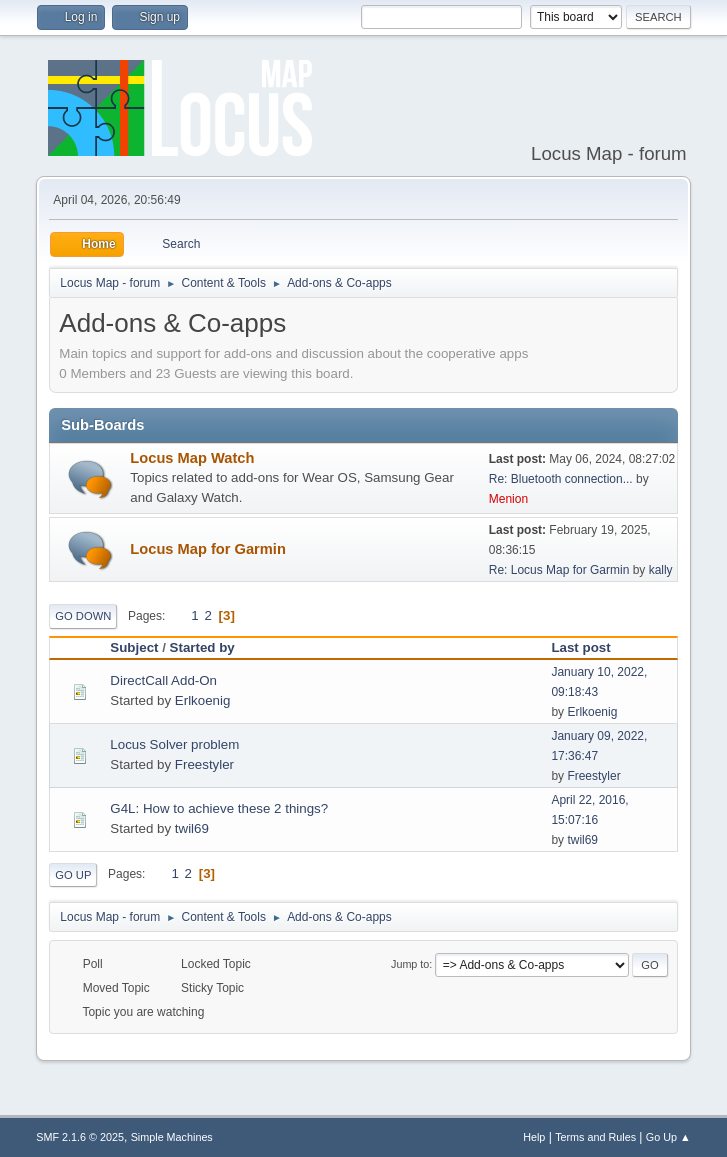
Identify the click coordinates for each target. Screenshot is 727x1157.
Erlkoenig (203, 700)
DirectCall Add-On (163, 680)
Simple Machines (172, 1137)
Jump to (410, 964)
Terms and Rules (595, 1137)
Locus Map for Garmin (208, 549)
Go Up (73, 875)
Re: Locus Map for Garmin (559, 570)
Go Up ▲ (668, 1137)
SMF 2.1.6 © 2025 (80, 1137)
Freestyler (204, 764)
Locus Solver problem (174, 744)
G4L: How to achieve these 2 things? (219, 808)
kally (661, 570)
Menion (508, 499)
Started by (202, 647)
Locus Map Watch (192, 458)
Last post (580, 647)
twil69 (192, 828)
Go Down (83, 616)
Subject (134, 647)
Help (534, 1137)
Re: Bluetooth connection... (561, 479)
